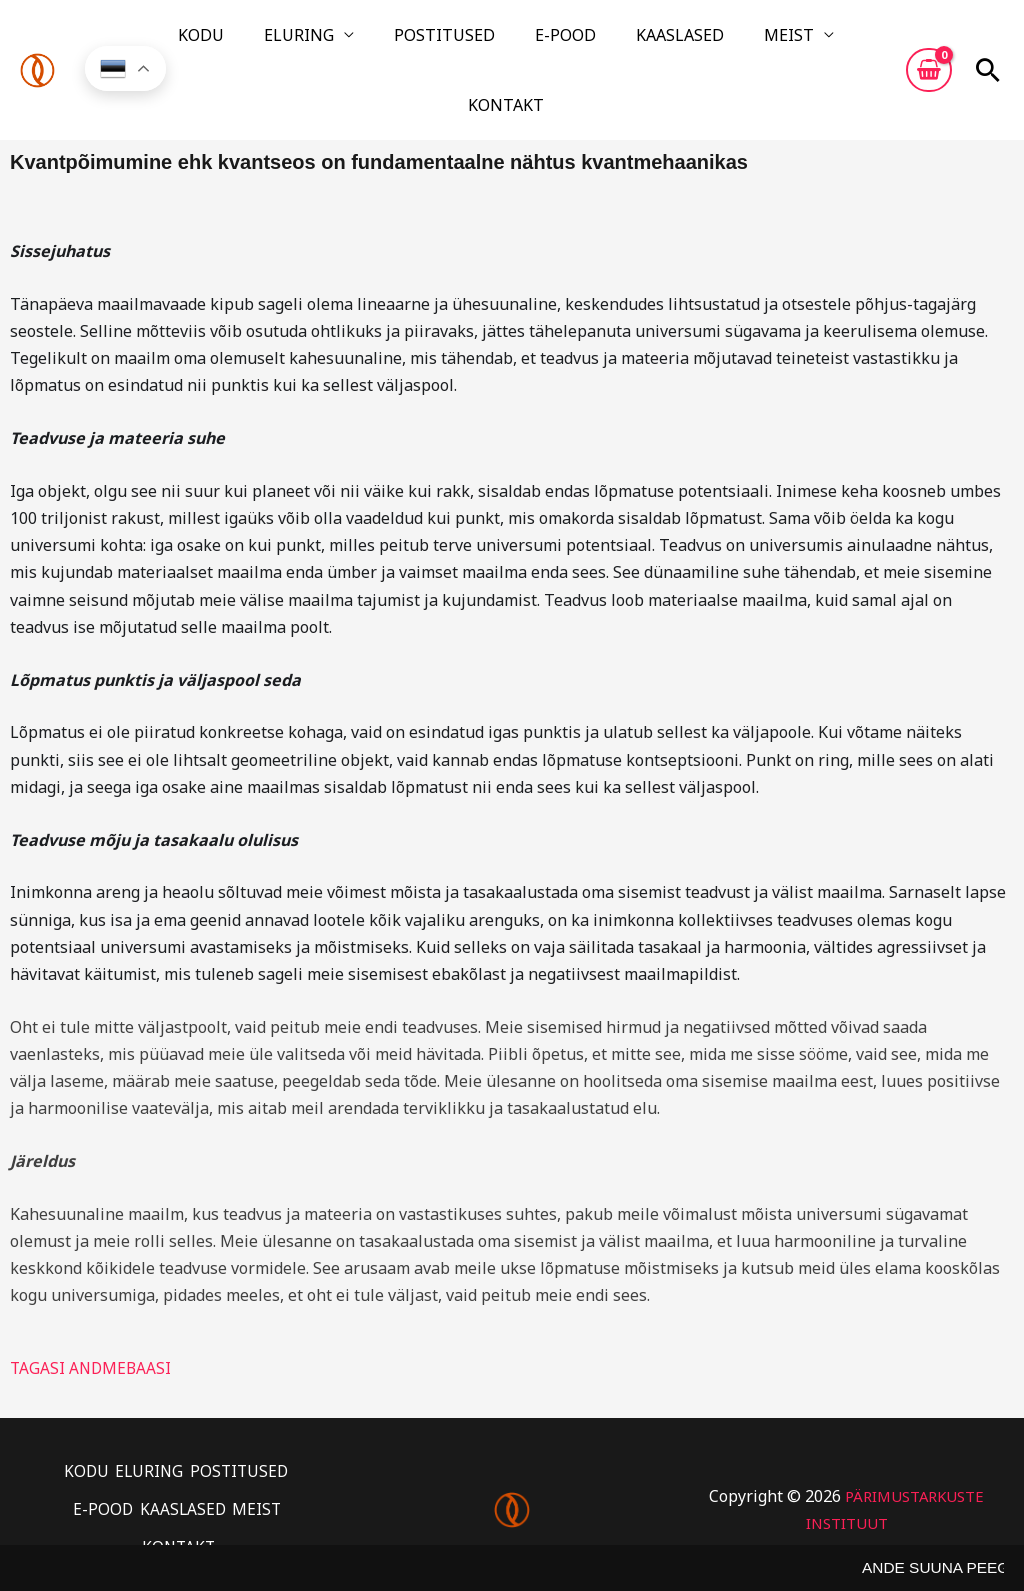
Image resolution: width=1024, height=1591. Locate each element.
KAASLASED (604, 43)
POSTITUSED (416, 43)
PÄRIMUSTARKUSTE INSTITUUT (846, 1453)
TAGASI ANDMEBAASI (92, 1314)
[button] (988, 43)
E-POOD (513, 43)
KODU (221, 43)
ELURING (295, 43)
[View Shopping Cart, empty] (929, 43)
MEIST (689, 43)
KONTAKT (788, 43)
